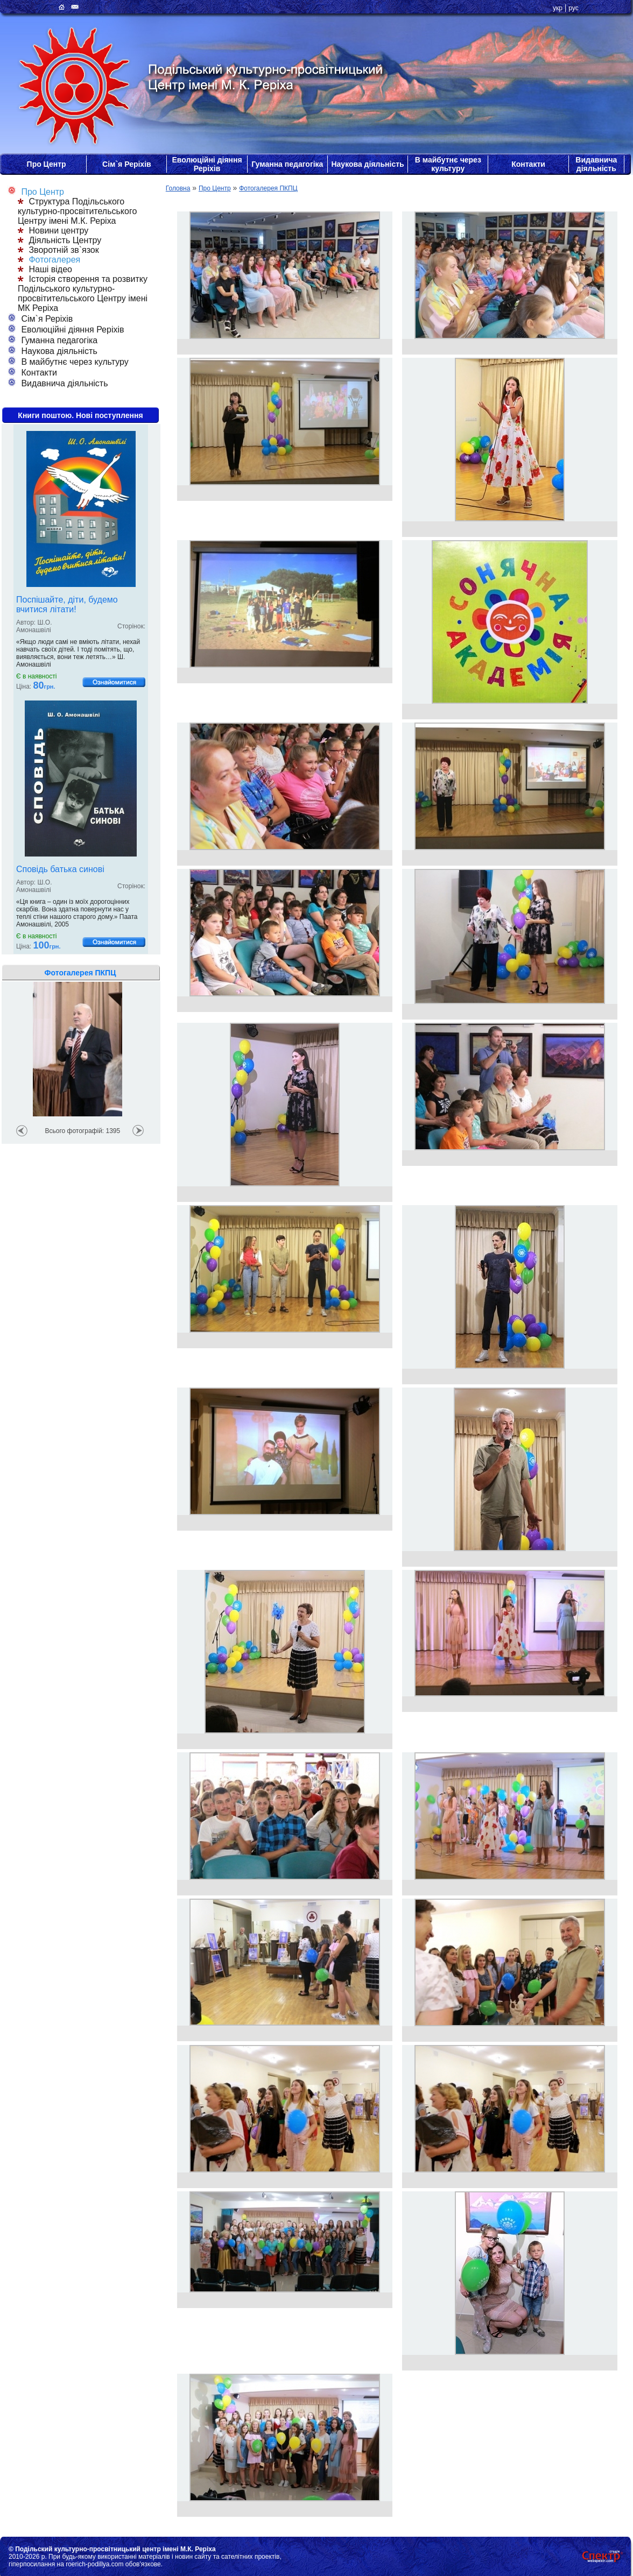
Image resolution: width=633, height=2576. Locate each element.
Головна (178, 188)
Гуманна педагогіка (287, 164)
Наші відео (45, 269)
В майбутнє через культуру (448, 164)
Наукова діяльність (367, 164)
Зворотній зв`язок (58, 249)
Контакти (528, 164)
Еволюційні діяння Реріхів (207, 164)
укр (557, 8)
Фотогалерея (49, 259)
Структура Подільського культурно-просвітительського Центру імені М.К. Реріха (77, 211)
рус (573, 8)
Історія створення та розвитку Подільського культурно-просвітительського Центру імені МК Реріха (82, 293)
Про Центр (46, 164)
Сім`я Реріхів (126, 164)
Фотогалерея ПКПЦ (268, 188)
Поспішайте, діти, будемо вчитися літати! (67, 604)
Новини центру (53, 230)
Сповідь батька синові (60, 869)
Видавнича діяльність (596, 164)
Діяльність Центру (59, 240)
